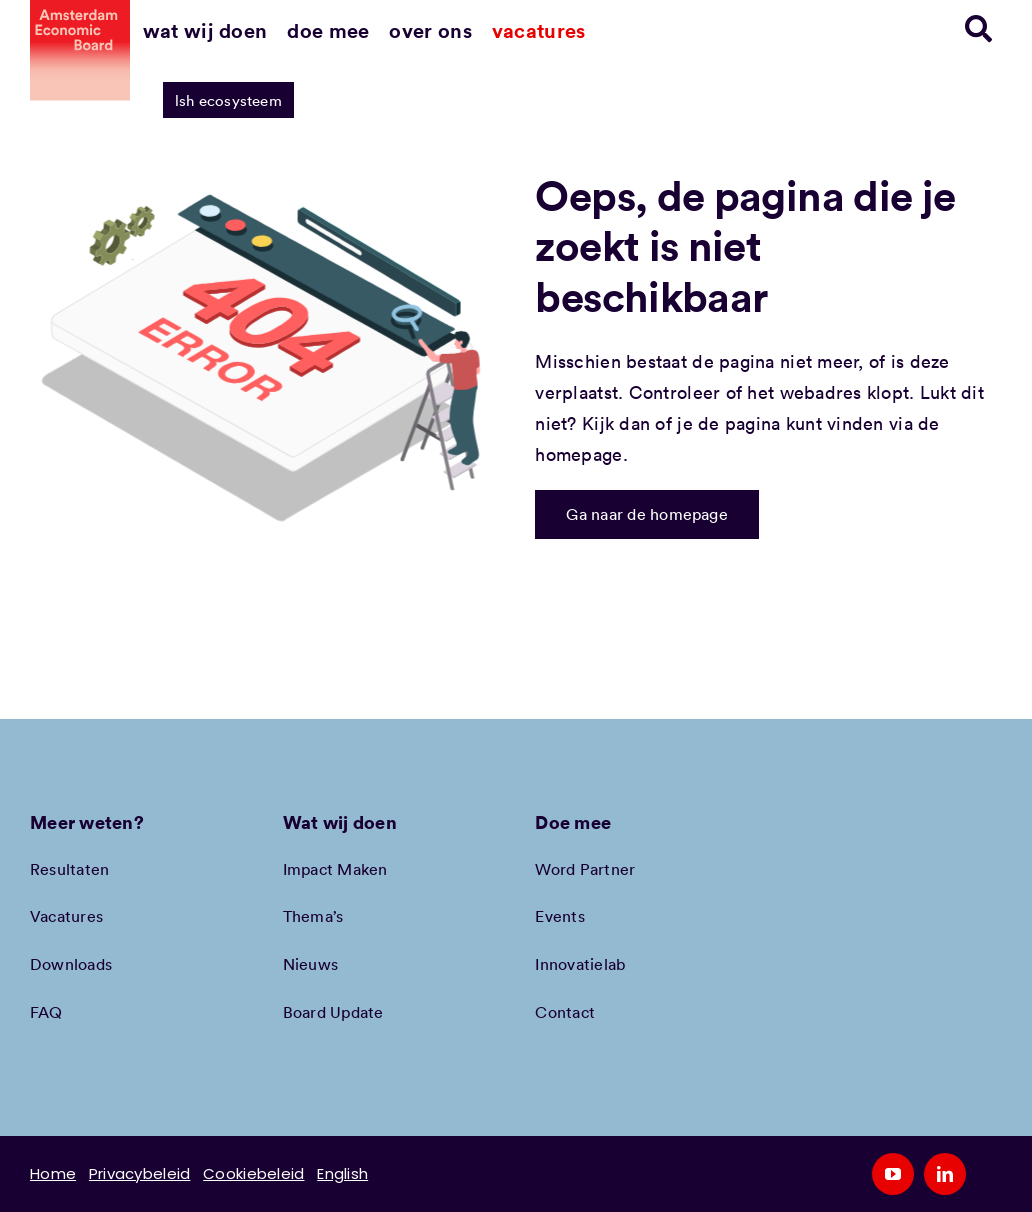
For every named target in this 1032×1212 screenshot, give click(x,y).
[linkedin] (945, 1174)
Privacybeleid (140, 1173)
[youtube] (893, 1174)
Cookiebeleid (253, 1173)
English (342, 1173)
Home (53, 1173)
